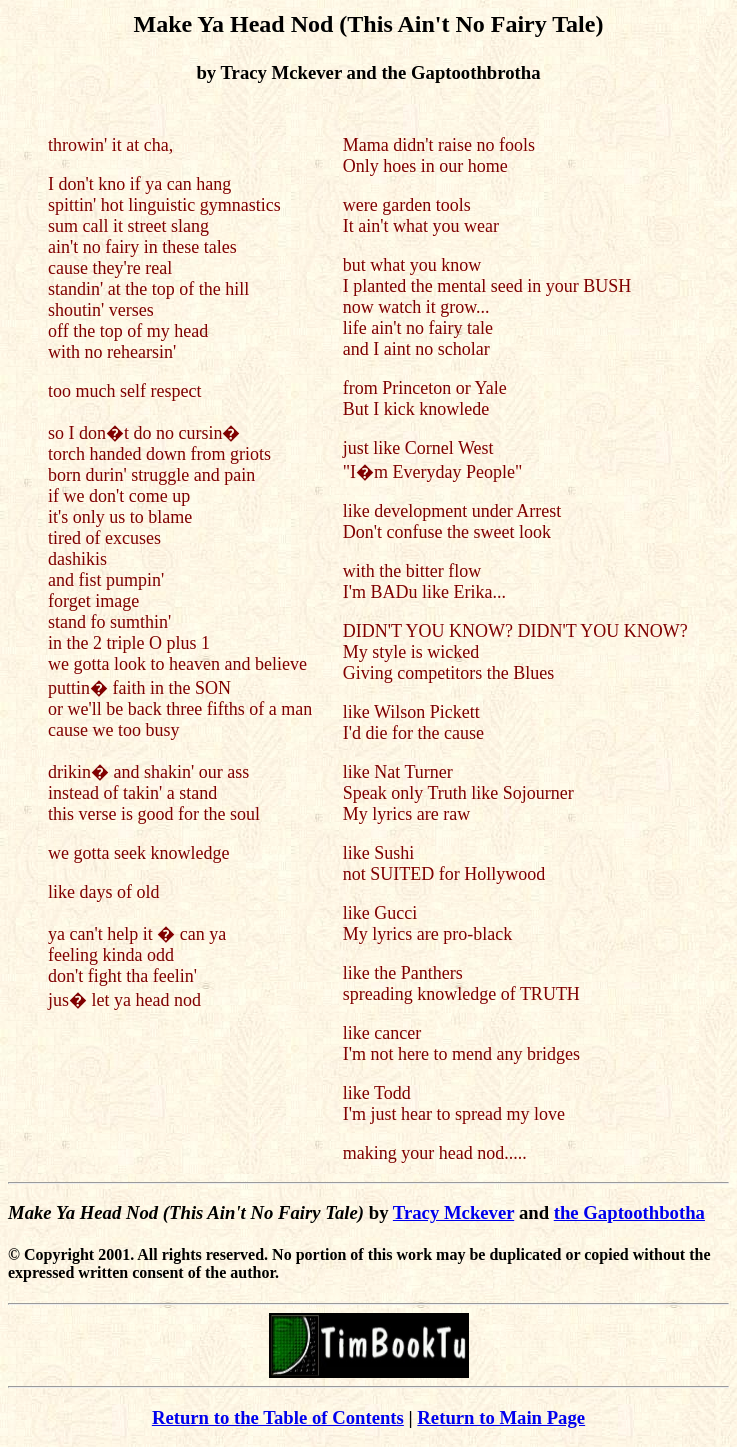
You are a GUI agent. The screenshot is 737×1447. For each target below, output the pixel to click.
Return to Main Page (501, 1417)
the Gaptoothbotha (629, 1212)
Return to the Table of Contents (278, 1417)
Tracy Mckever (453, 1212)
